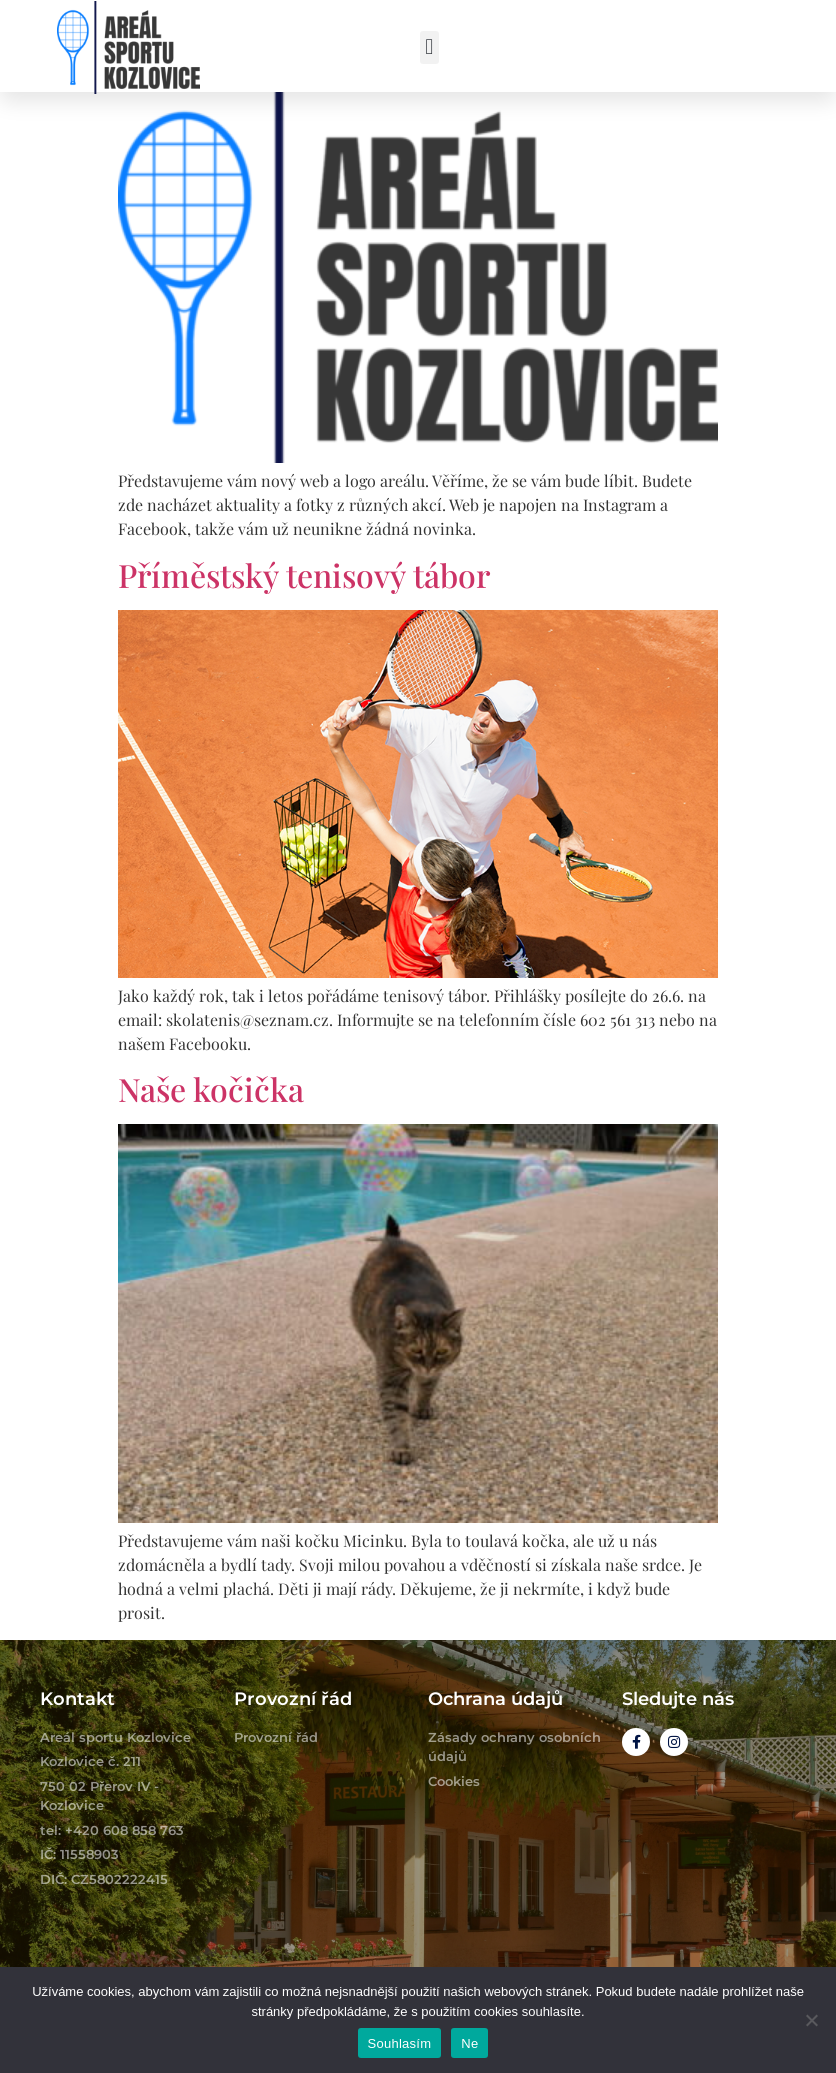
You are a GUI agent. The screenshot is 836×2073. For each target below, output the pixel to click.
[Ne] (811, 2020)
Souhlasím (400, 2043)
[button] (429, 47)
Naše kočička (211, 1088)
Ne (469, 2043)
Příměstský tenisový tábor (304, 574)
